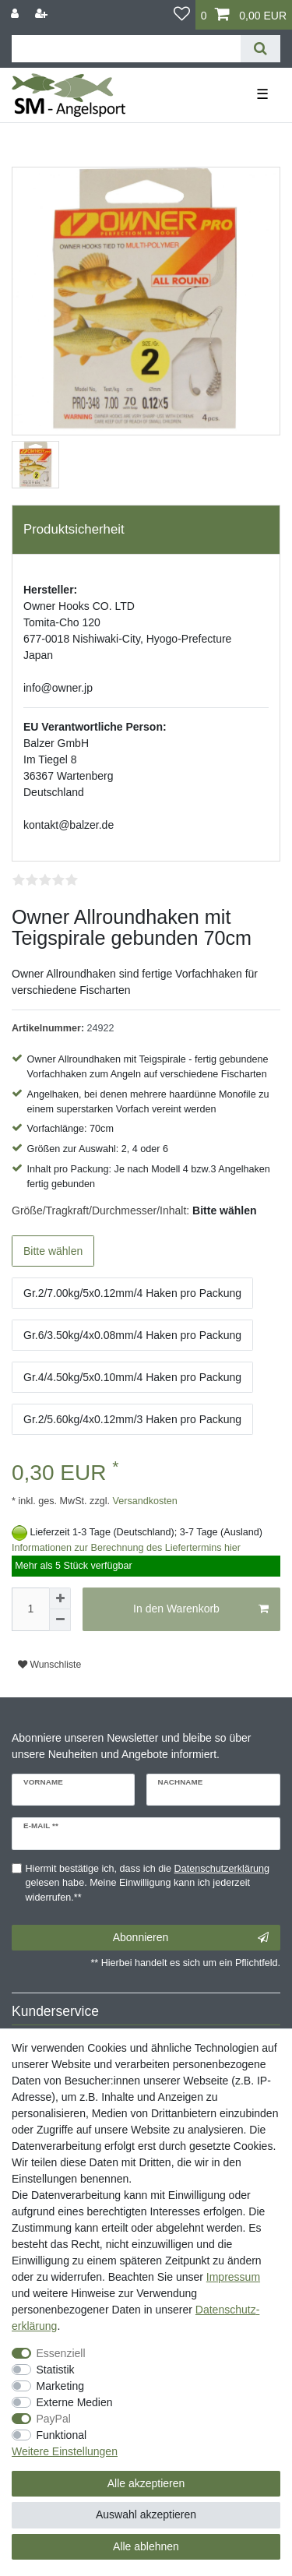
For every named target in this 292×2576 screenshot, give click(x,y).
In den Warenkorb (201, 1609)
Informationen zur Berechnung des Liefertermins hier (126, 1547)
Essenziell (61, 2353)
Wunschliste (49, 1664)
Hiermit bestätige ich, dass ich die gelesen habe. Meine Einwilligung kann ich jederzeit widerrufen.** (148, 1883)
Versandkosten (144, 1501)
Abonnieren (191, 1938)
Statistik (56, 2369)
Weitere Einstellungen (65, 2451)
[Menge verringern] (60, 1620)
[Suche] (260, 48)
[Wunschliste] (181, 15)
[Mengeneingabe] (30, 1609)
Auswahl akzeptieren (146, 2514)
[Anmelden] (16, 13)
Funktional (62, 2435)
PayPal (54, 2418)
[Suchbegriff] (126, 48)
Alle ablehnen (146, 2546)
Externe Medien (75, 2402)
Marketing (60, 2386)
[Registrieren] (43, 13)
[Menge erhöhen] (60, 1598)
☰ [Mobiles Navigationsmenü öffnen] (262, 94)
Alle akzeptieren (146, 2483)
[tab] (146, 530)
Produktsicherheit (74, 529)
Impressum (233, 2277)
